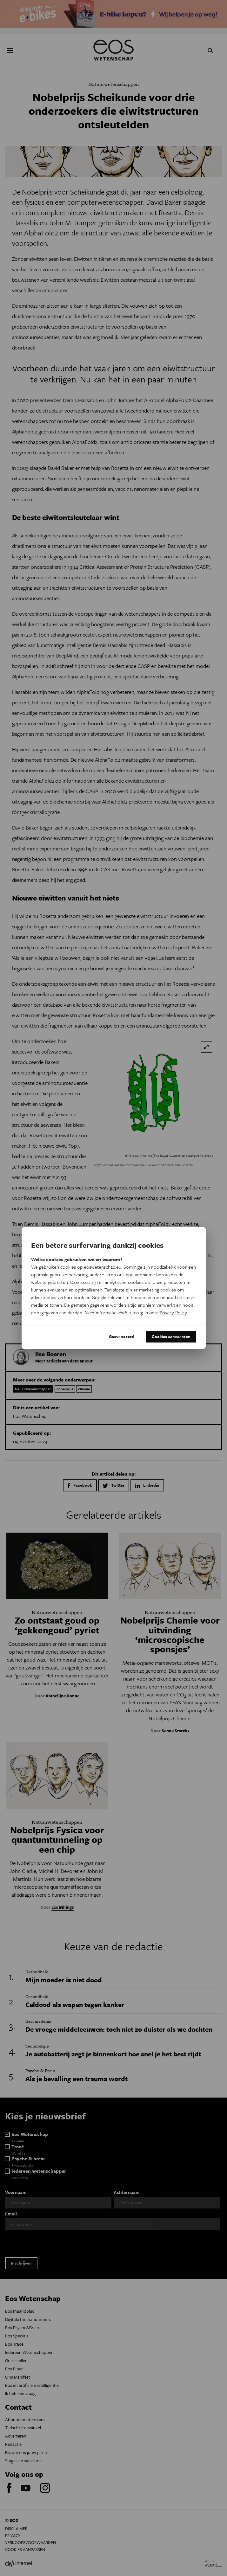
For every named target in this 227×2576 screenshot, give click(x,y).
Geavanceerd (121, 1336)
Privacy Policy (173, 1312)
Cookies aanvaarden (171, 1336)
